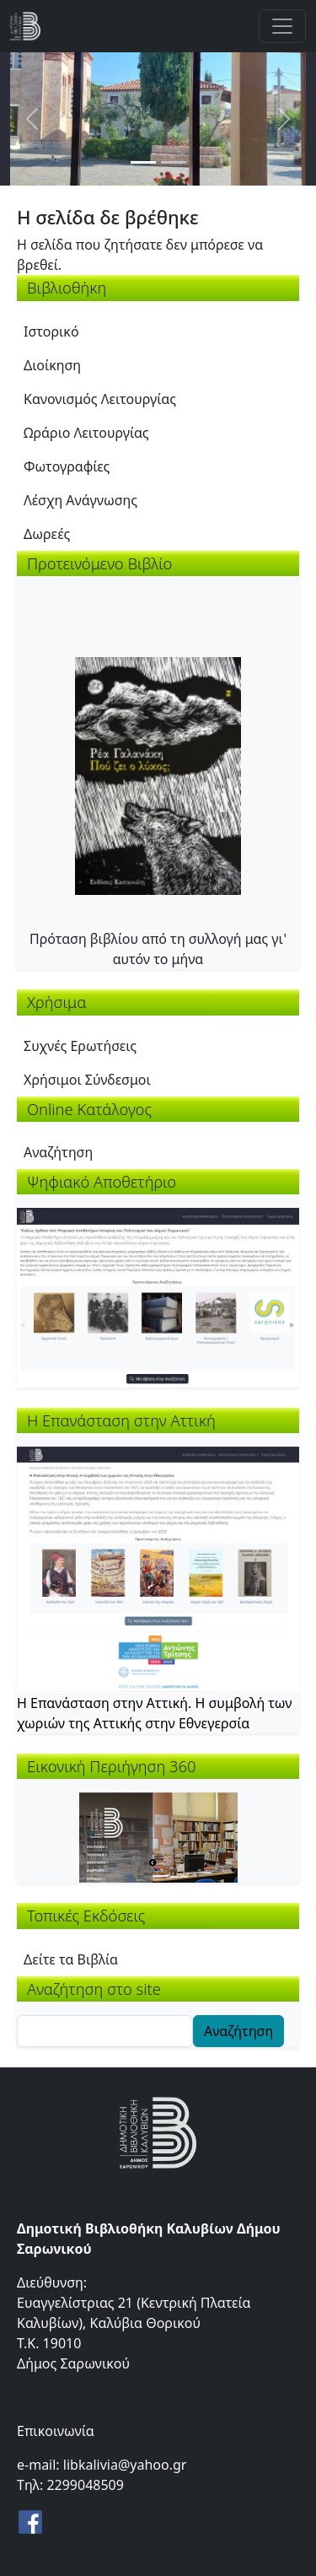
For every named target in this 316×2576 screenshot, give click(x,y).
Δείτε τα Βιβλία (71, 1959)
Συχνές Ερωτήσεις (80, 1046)
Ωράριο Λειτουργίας (86, 432)
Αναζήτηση (58, 1152)
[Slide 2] (173, 162)
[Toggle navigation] (282, 26)
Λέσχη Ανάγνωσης (80, 500)
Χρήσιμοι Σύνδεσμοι (87, 1079)
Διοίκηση (52, 365)
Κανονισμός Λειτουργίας (100, 399)
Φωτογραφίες (67, 466)
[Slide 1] (143, 162)
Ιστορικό (51, 331)
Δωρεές (47, 534)
